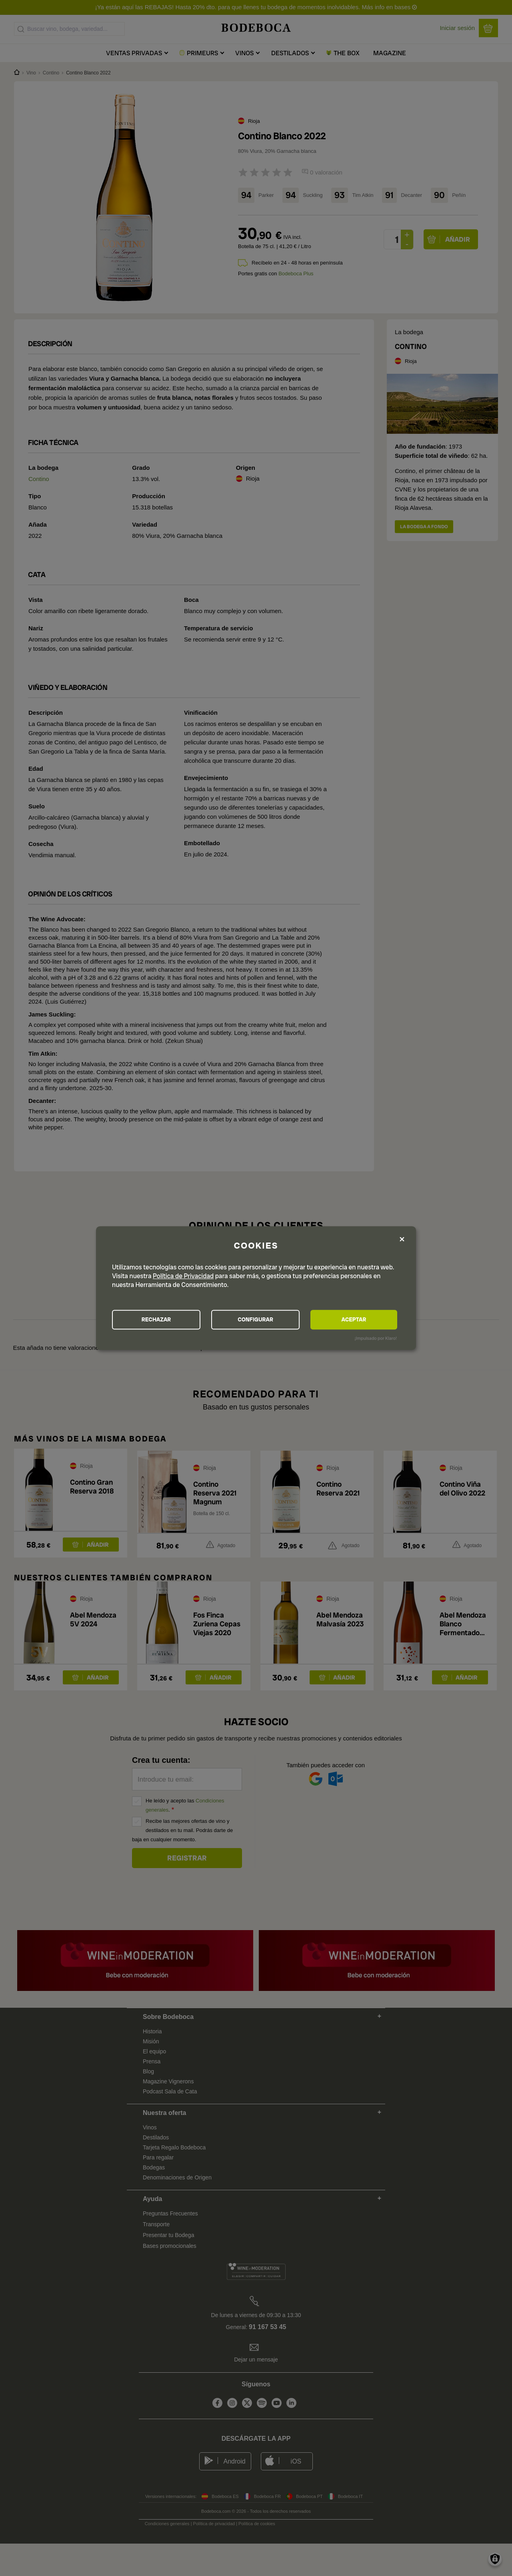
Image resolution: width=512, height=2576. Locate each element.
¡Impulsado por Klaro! (376, 1338)
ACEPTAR (353, 1319)
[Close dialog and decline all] (402, 1239)
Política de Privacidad (183, 1276)
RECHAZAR (156, 1319)
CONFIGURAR (255, 1319)
